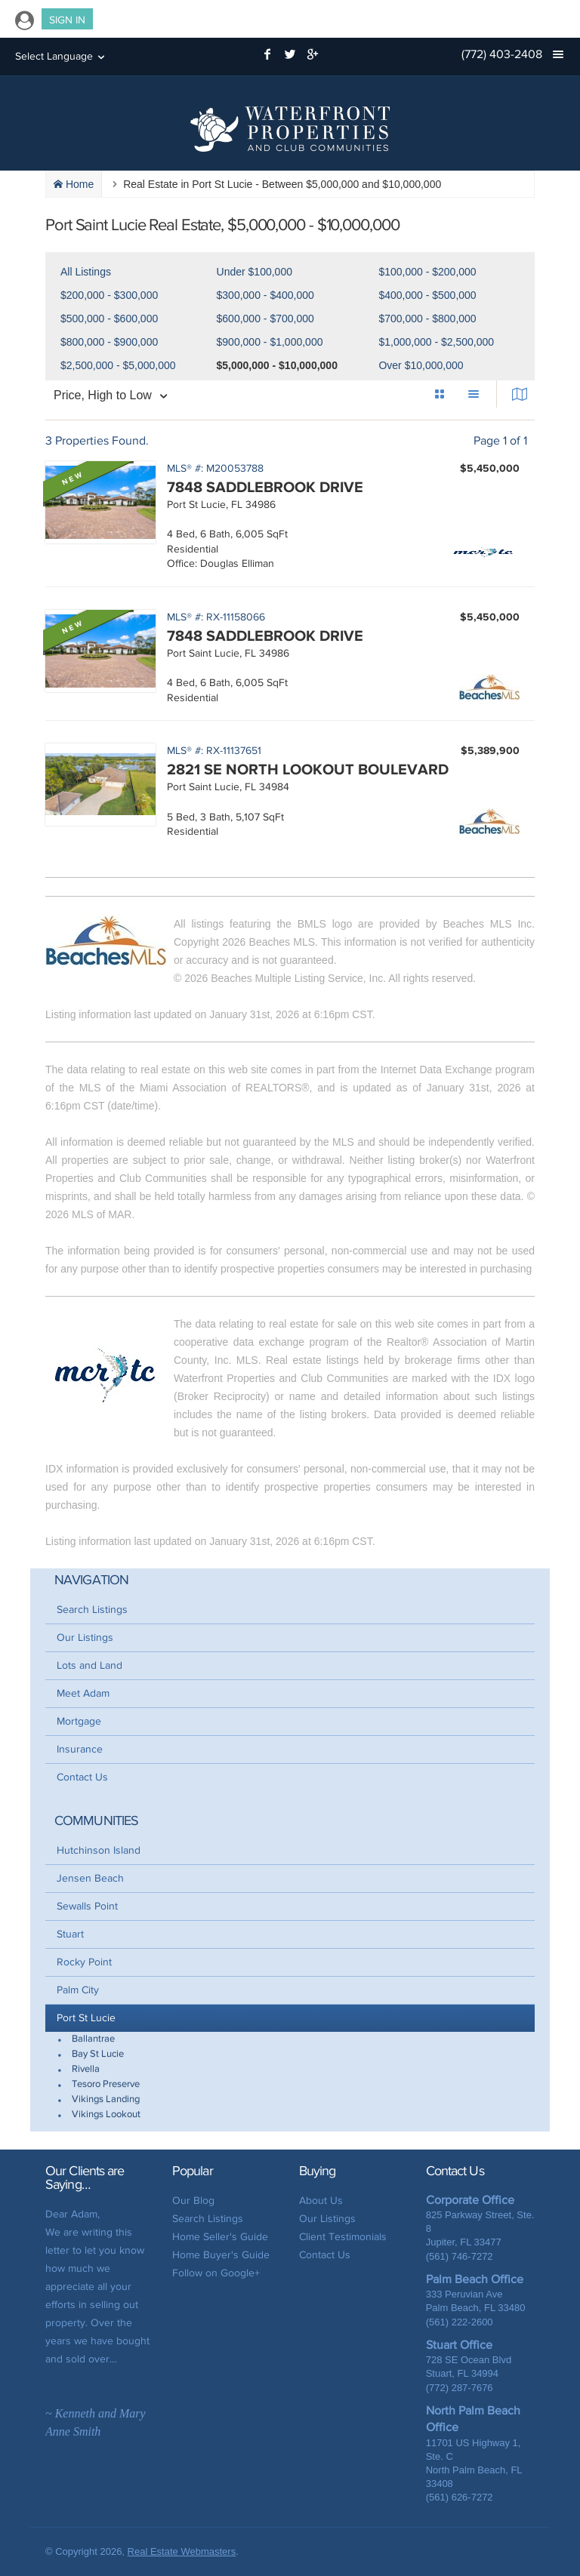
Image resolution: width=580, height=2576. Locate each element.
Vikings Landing (106, 2099)
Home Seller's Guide (220, 2236)
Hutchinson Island (98, 1850)
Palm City (78, 1990)
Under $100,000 (254, 272)
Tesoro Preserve (106, 2084)
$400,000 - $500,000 (427, 295)
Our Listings (85, 1637)
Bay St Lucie (98, 2054)
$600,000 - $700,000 (265, 318)
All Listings (85, 272)
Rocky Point (84, 1962)
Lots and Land (89, 1665)
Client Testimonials (343, 2236)
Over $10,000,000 (420, 365)
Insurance (80, 1749)
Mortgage (79, 1721)
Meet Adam (83, 1693)
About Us (321, 2200)
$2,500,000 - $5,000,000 (118, 365)
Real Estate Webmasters (182, 2551)
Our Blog (193, 2200)
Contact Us (82, 1777)
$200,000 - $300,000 (109, 295)
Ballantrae (93, 2039)
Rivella (86, 2069)
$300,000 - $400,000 (265, 295)
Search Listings (92, 1609)
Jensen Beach (90, 1878)
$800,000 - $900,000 (109, 342)
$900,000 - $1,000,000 (270, 342)
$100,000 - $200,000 (427, 272)
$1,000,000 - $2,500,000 (436, 342)
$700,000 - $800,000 (427, 318)
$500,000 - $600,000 (109, 318)
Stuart (70, 1934)
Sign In (67, 20)
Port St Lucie (86, 2018)
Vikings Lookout (106, 2114)
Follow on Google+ (216, 2273)
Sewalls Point (87, 1906)
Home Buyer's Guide (221, 2255)
